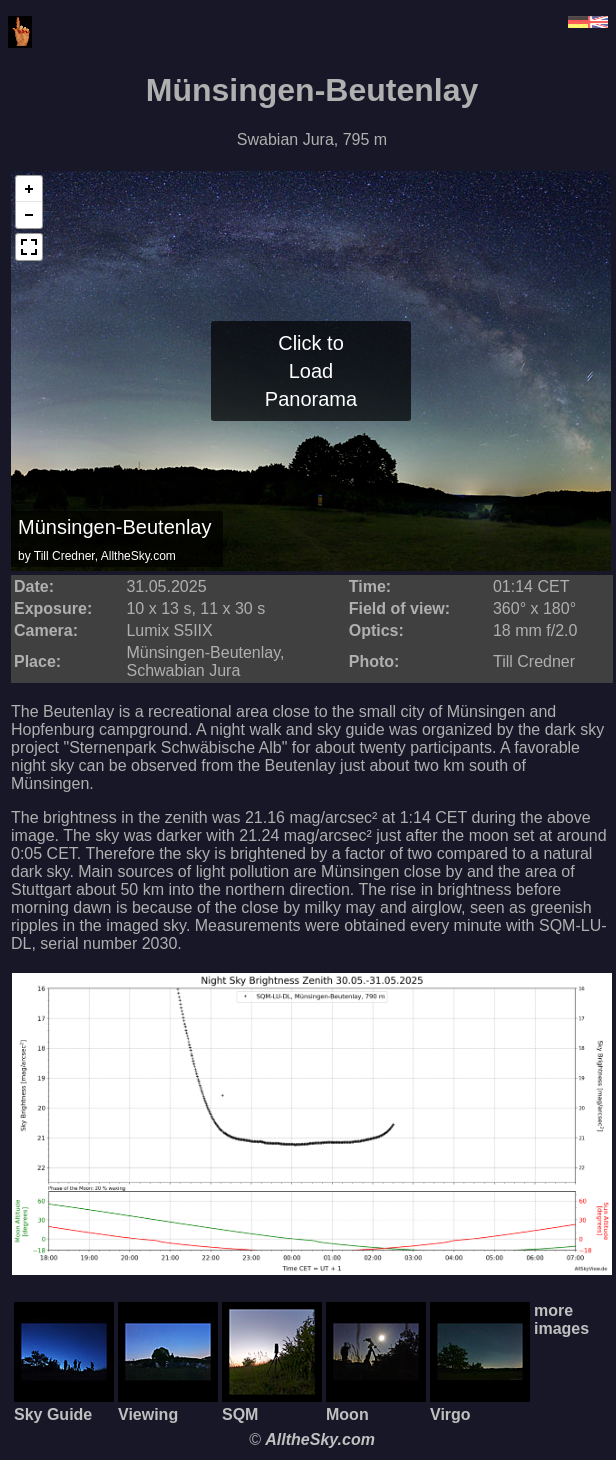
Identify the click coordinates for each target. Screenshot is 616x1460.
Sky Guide (64, 1405)
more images (561, 1319)
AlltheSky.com (320, 1439)
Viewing (168, 1405)
